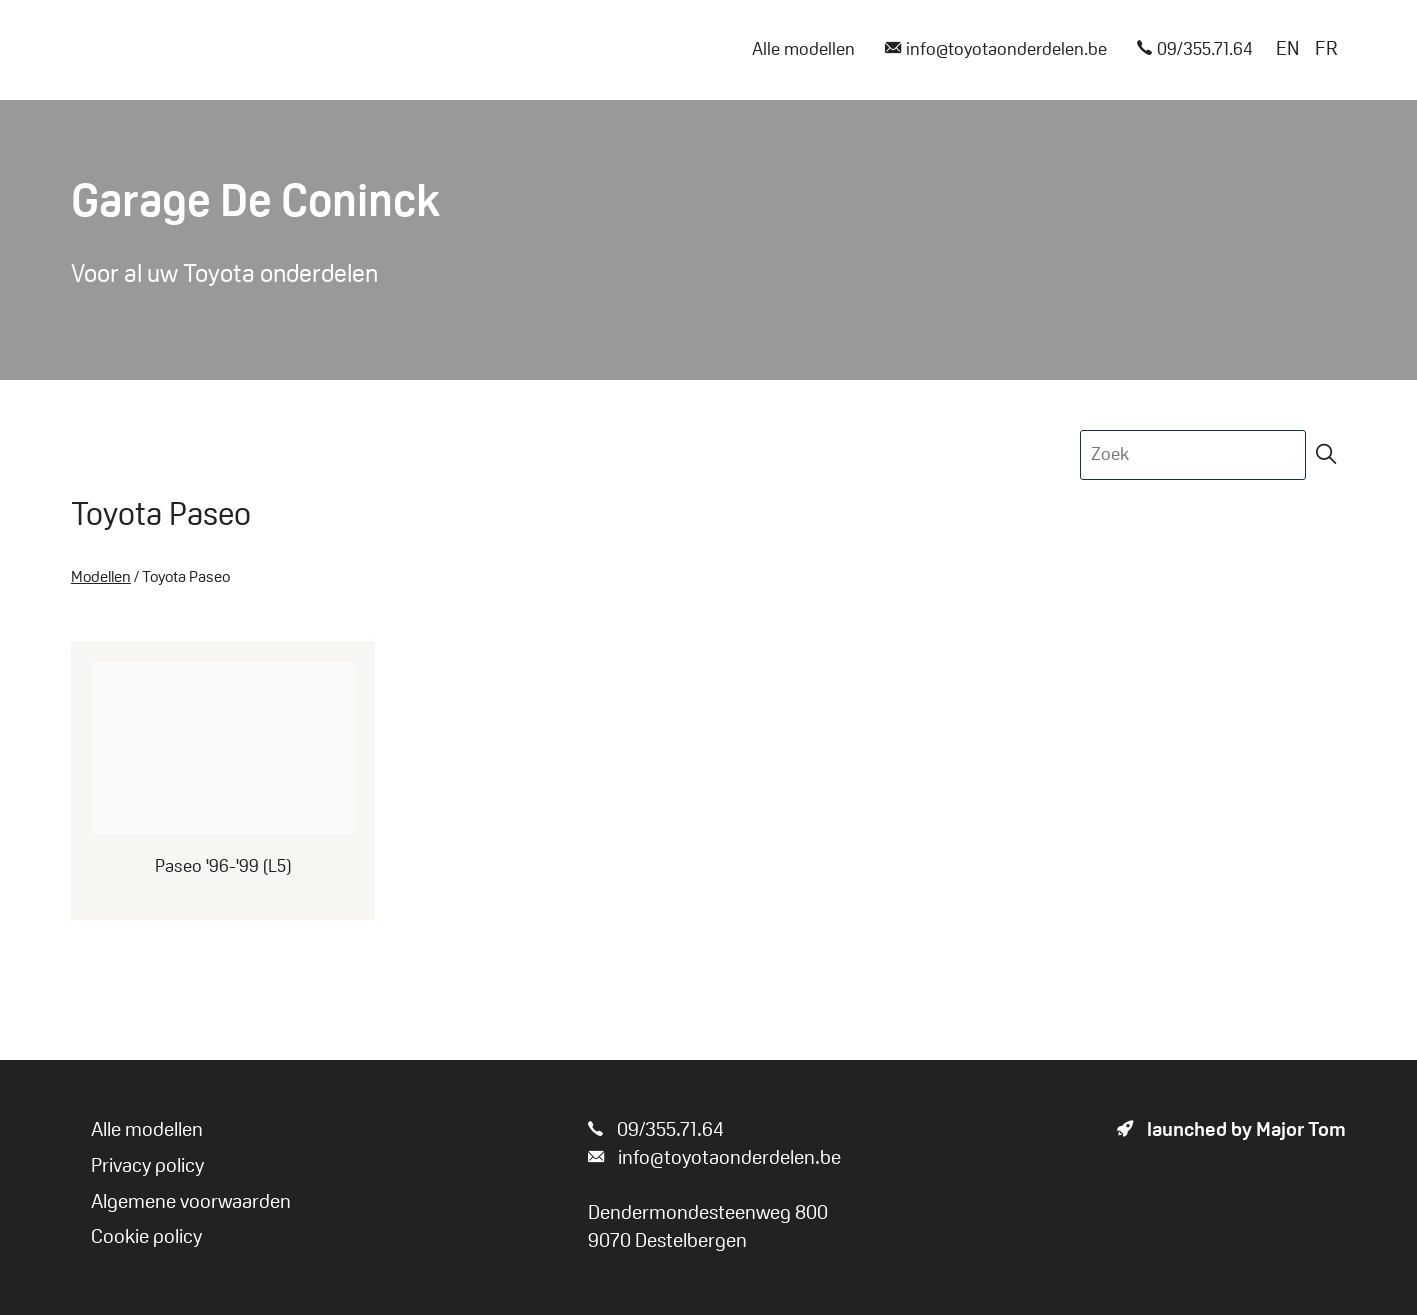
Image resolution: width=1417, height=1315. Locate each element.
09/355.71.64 (1195, 50)
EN (1287, 50)
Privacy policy (147, 1167)
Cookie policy (146, 1238)
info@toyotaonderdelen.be (996, 50)
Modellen (101, 578)
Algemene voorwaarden (191, 1203)
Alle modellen (803, 50)
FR (1326, 50)
